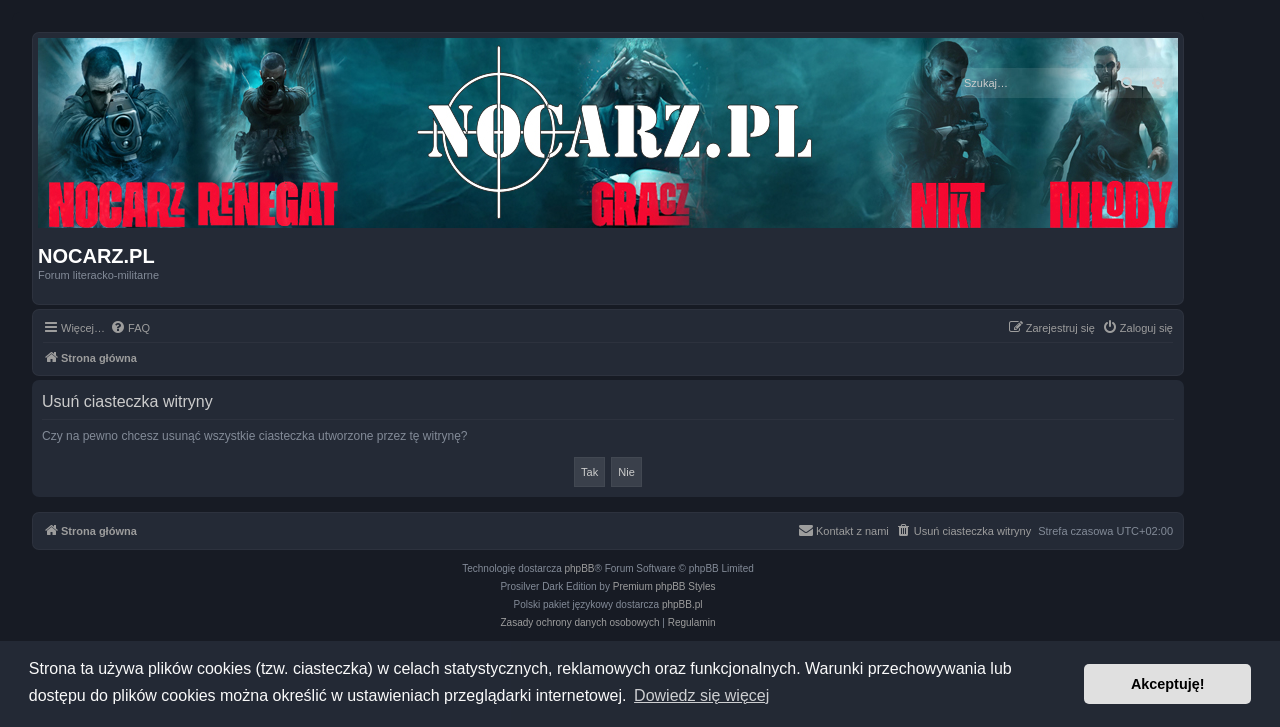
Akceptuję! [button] (1168, 684)
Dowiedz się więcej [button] (701, 695)
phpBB (580, 568)
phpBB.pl (682, 604)
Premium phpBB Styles (664, 586)
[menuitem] (130, 328)
